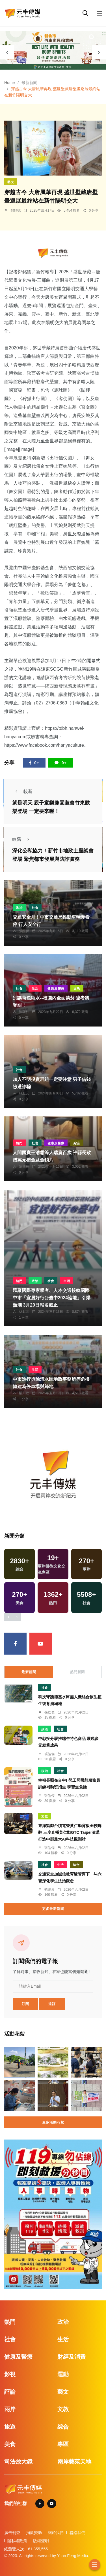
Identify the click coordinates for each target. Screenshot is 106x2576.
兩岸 (10, 2409)
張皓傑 (24, 931)
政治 (19, 907)
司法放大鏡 (18, 2461)
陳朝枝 (24, 1012)
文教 (76, 988)
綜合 (76, 1143)
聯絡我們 (77, 2532)
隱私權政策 (17, 2541)
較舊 (22, 839)
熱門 (19, 1143)
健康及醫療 (55, 988)
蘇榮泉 (49, 1890)
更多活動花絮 (53, 2122)
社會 (35, 907)
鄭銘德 (15, 210)
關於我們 (56, 2532)
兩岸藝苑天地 (74, 2461)
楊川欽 (24, 1393)
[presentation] (7, 52)
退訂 (52, 2004)
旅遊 (10, 2427)
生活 (35, 988)
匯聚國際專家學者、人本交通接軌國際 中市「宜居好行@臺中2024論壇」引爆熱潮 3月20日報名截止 (51, 1297)
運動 (63, 2374)
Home (9, 82)
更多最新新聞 (53, 1909)
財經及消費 (71, 2357)
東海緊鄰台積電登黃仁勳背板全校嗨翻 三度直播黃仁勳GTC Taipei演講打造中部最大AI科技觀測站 (69, 1832)
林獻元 (24, 1093)
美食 (10, 2444)
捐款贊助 (34, 2532)
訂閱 (25, 2004)
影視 (10, 2374)
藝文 (10, 182)
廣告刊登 (12, 2532)
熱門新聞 (77, 1672)
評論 (10, 2392)
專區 (63, 2444)
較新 (22, 791)
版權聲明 (41, 2541)
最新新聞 (29, 82)
